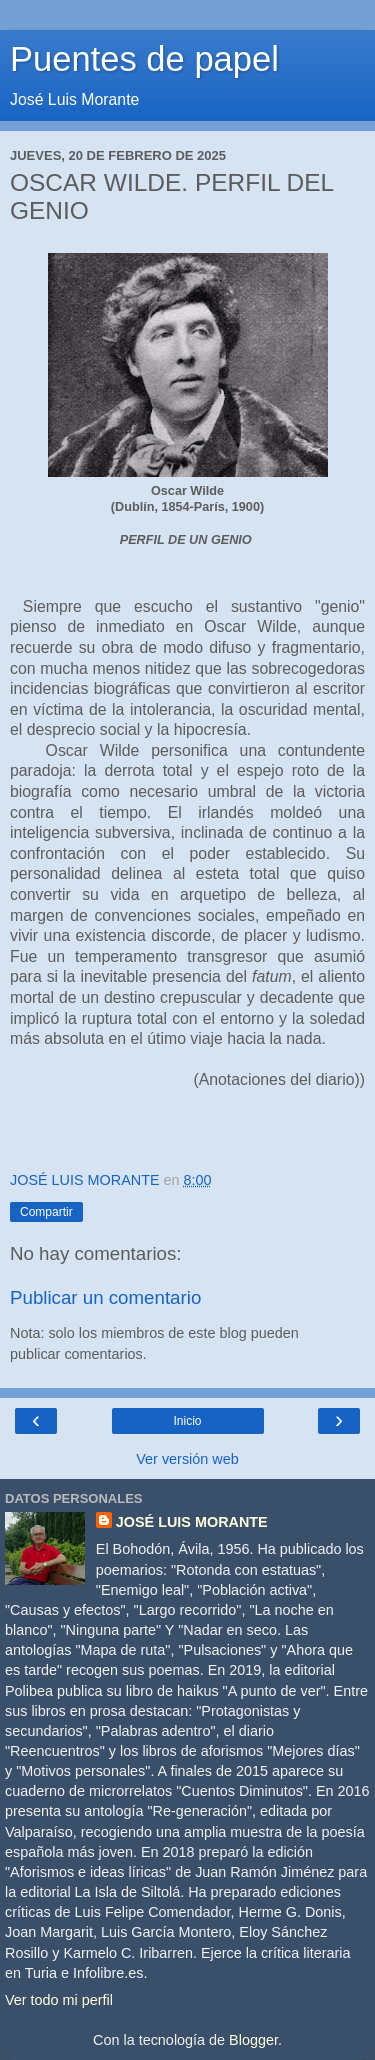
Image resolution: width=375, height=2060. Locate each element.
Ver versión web (187, 1459)
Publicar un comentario (105, 1297)
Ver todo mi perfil (59, 2000)
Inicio (187, 1421)
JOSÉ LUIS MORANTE (192, 1522)
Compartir (46, 1212)
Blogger (253, 2040)
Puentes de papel (144, 59)
